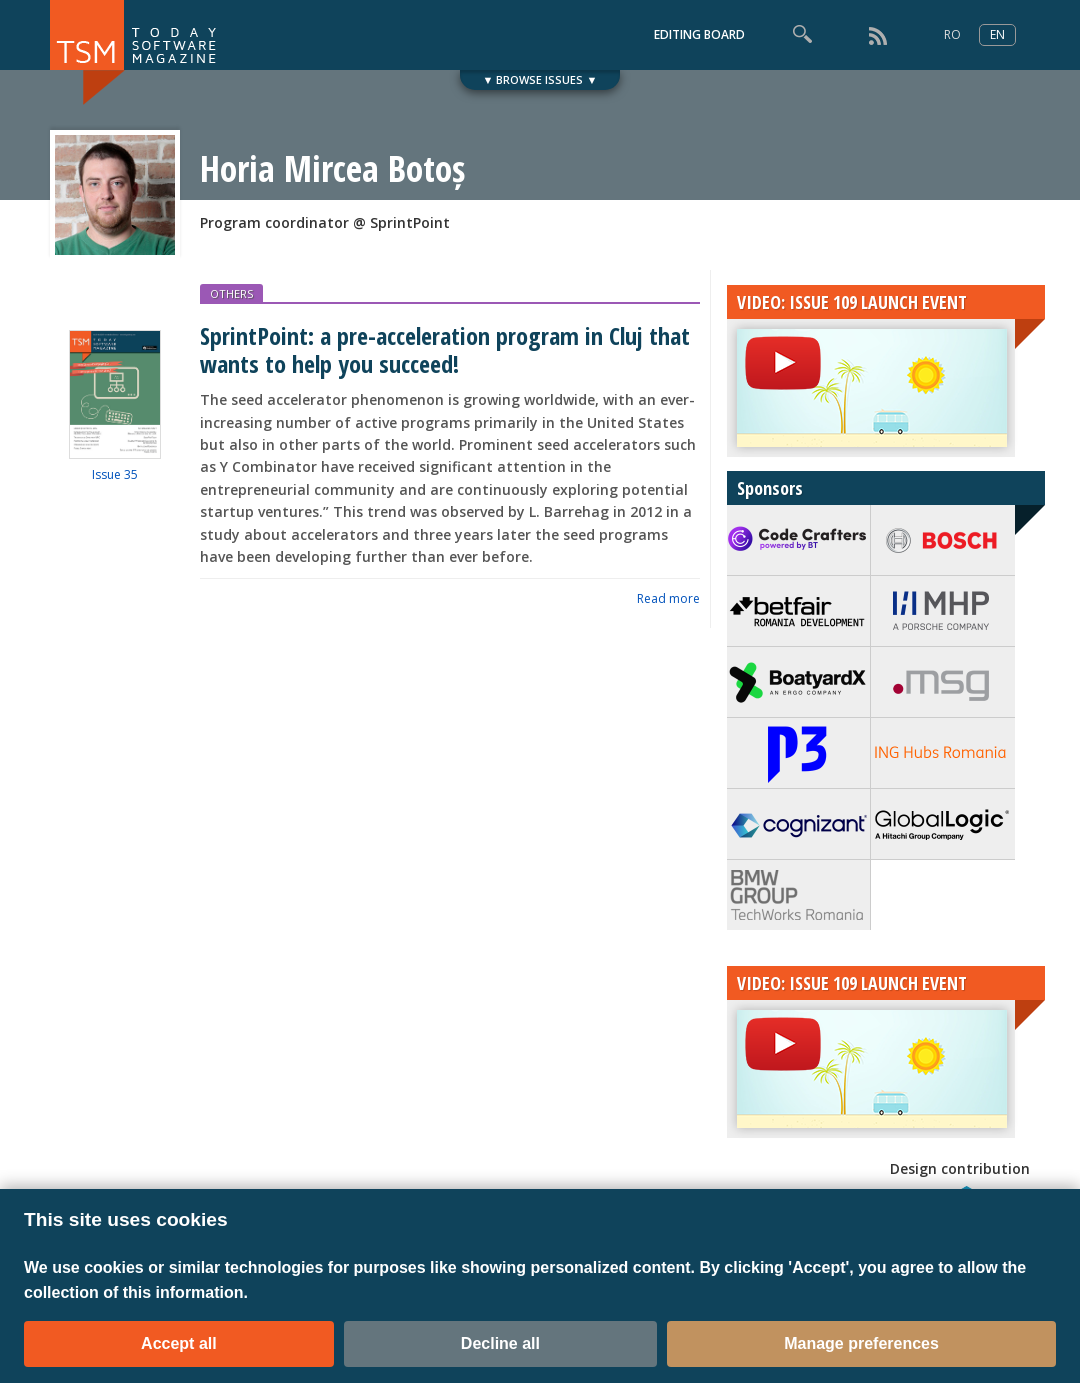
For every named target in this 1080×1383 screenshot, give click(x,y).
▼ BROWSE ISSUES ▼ (540, 79)
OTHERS (231, 293)
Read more (668, 598)
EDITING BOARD (699, 34)
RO (952, 34)
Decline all (500, 1343)
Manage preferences (861, 1343)
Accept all (179, 1343)
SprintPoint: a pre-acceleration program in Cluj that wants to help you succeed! (445, 349)
